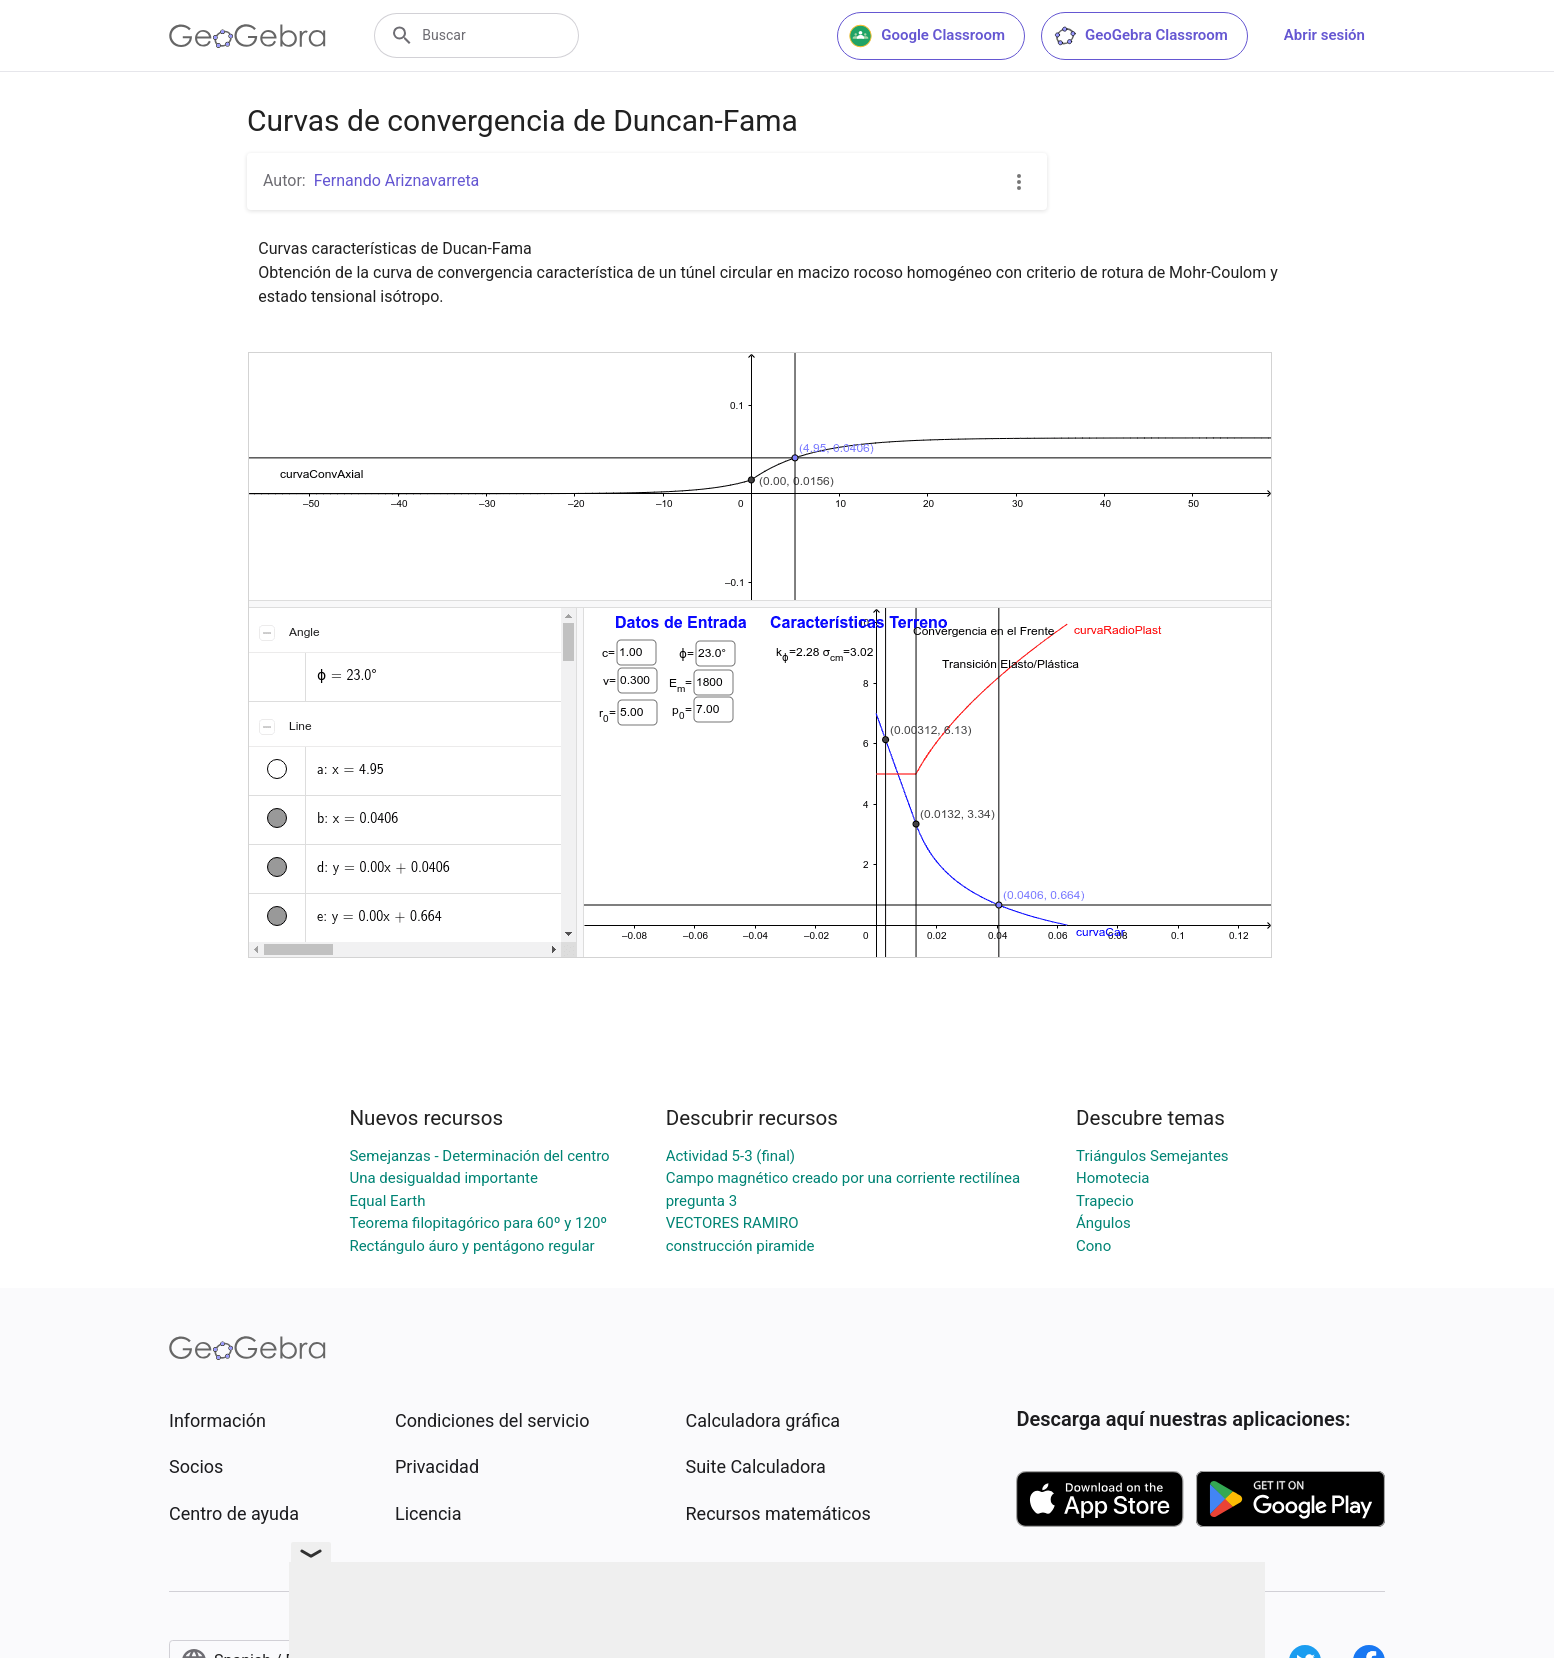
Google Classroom (927, 36)
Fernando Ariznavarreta (397, 180)
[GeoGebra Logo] (247, 36)
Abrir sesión (1324, 35)
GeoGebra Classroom (1140, 36)
